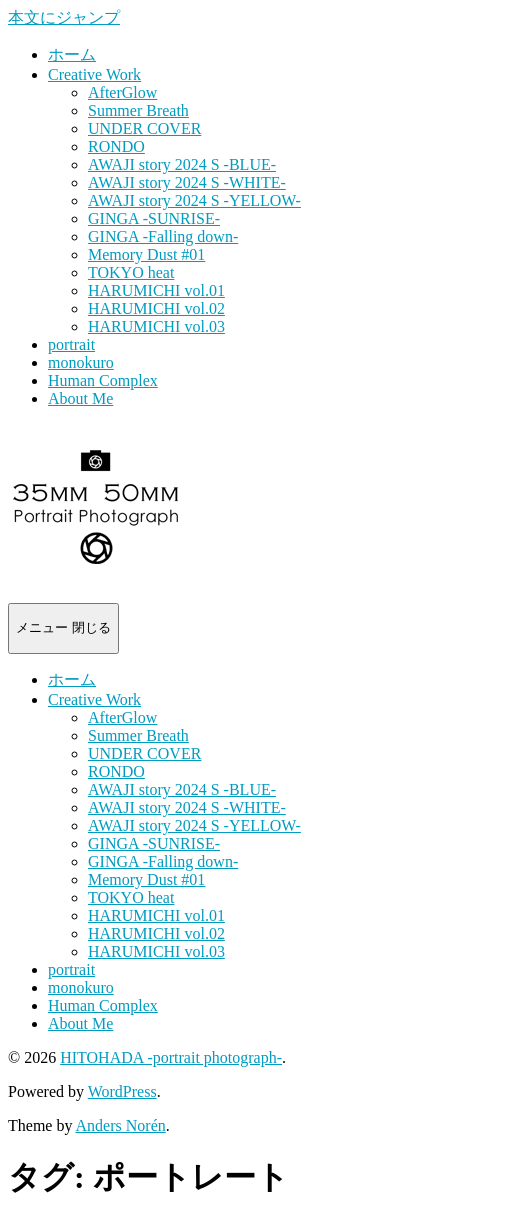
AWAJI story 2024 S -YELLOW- (194, 200)
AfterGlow (122, 92)
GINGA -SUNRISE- (154, 218)
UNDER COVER (144, 128)
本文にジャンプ (64, 17)
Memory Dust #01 (146, 254)
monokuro (81, 362)
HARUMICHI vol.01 (156, 290)
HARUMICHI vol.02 (156, 308)
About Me (80, 398)
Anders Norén (121, 1125)
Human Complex (103, 380)
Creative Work (94, 74)
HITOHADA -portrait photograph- (171, 1057)
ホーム (72, 54)
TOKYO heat (131, 272)
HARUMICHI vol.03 (156, 326)
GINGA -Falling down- (163, 236)
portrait (71, 344)
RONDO (116, 146)
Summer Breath (138, 110)
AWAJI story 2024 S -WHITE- (187, 182)
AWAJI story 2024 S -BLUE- (182, 164)
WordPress (122, 1091)
